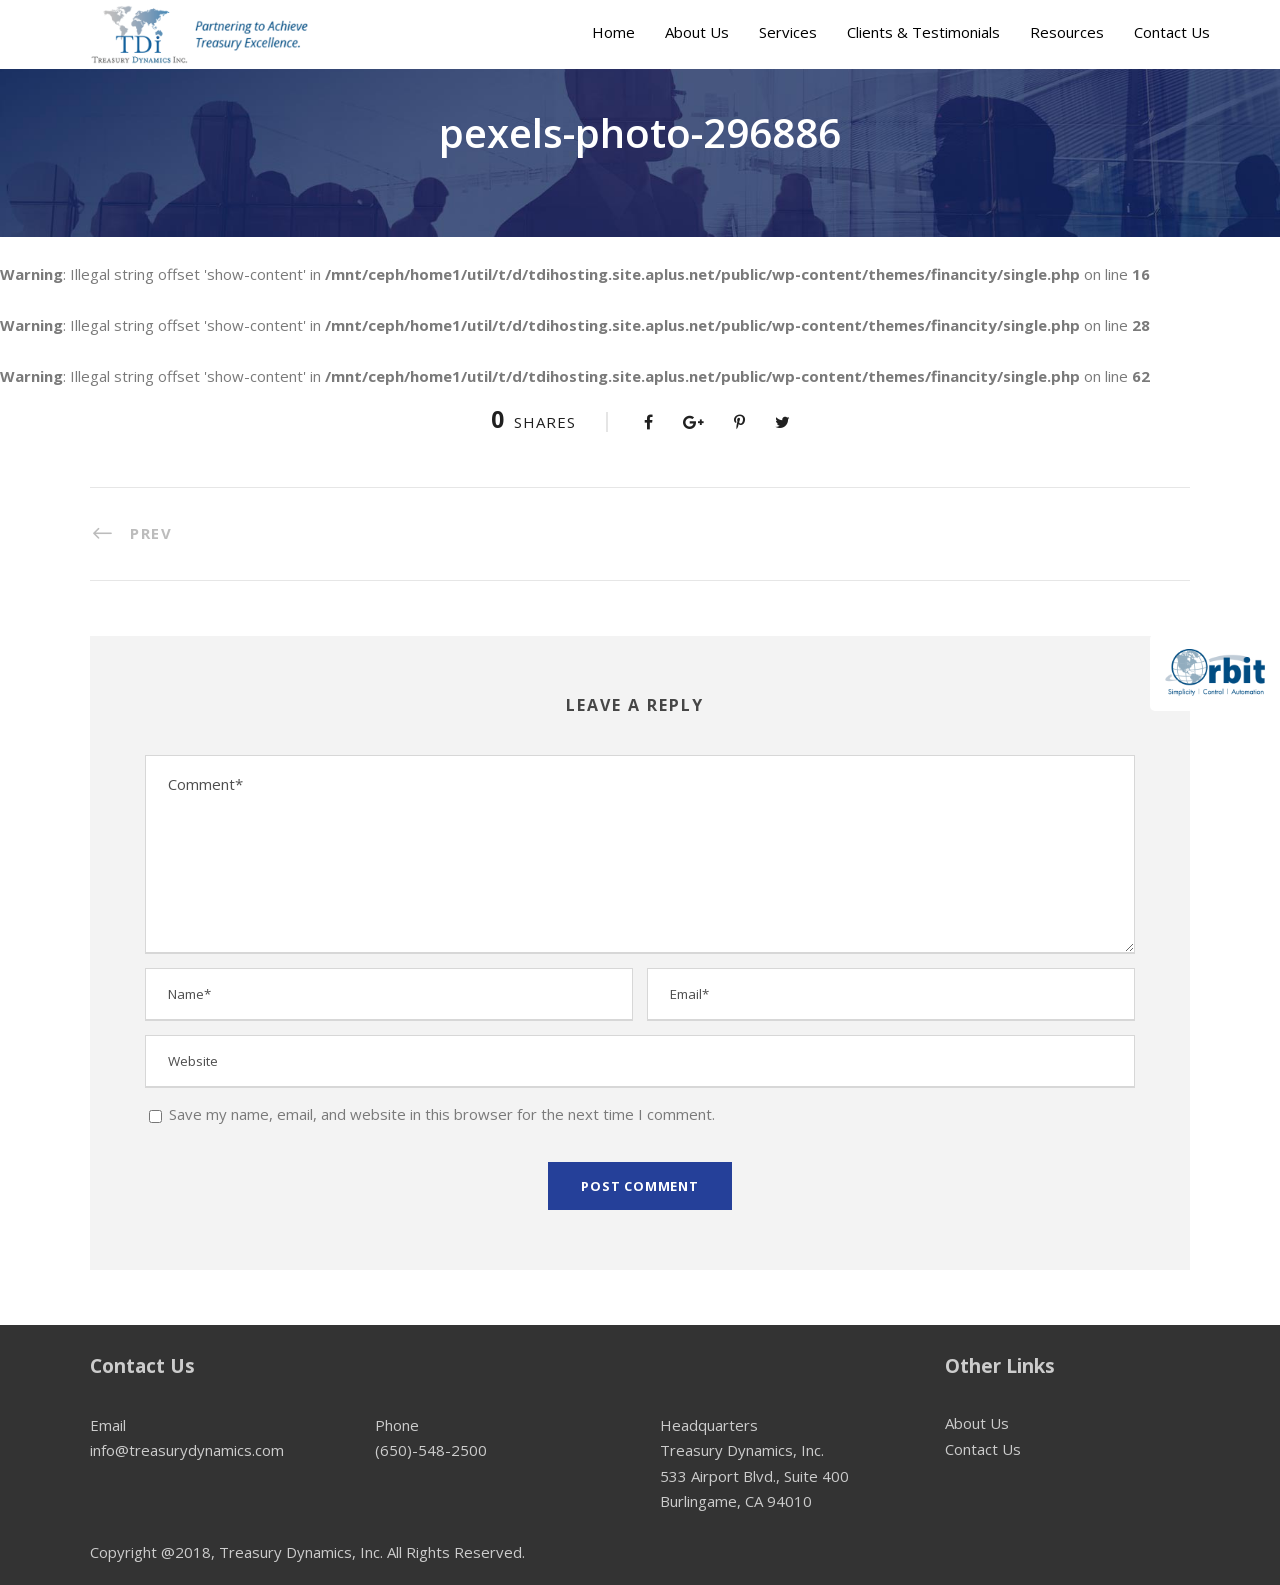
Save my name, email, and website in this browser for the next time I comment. (442, 1114)
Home (613, 32)
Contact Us (1172, 32)
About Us (697, 32)
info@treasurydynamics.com (187, 1450)
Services (788, 32)
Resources (1067, 32)
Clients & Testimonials (923, 32)
